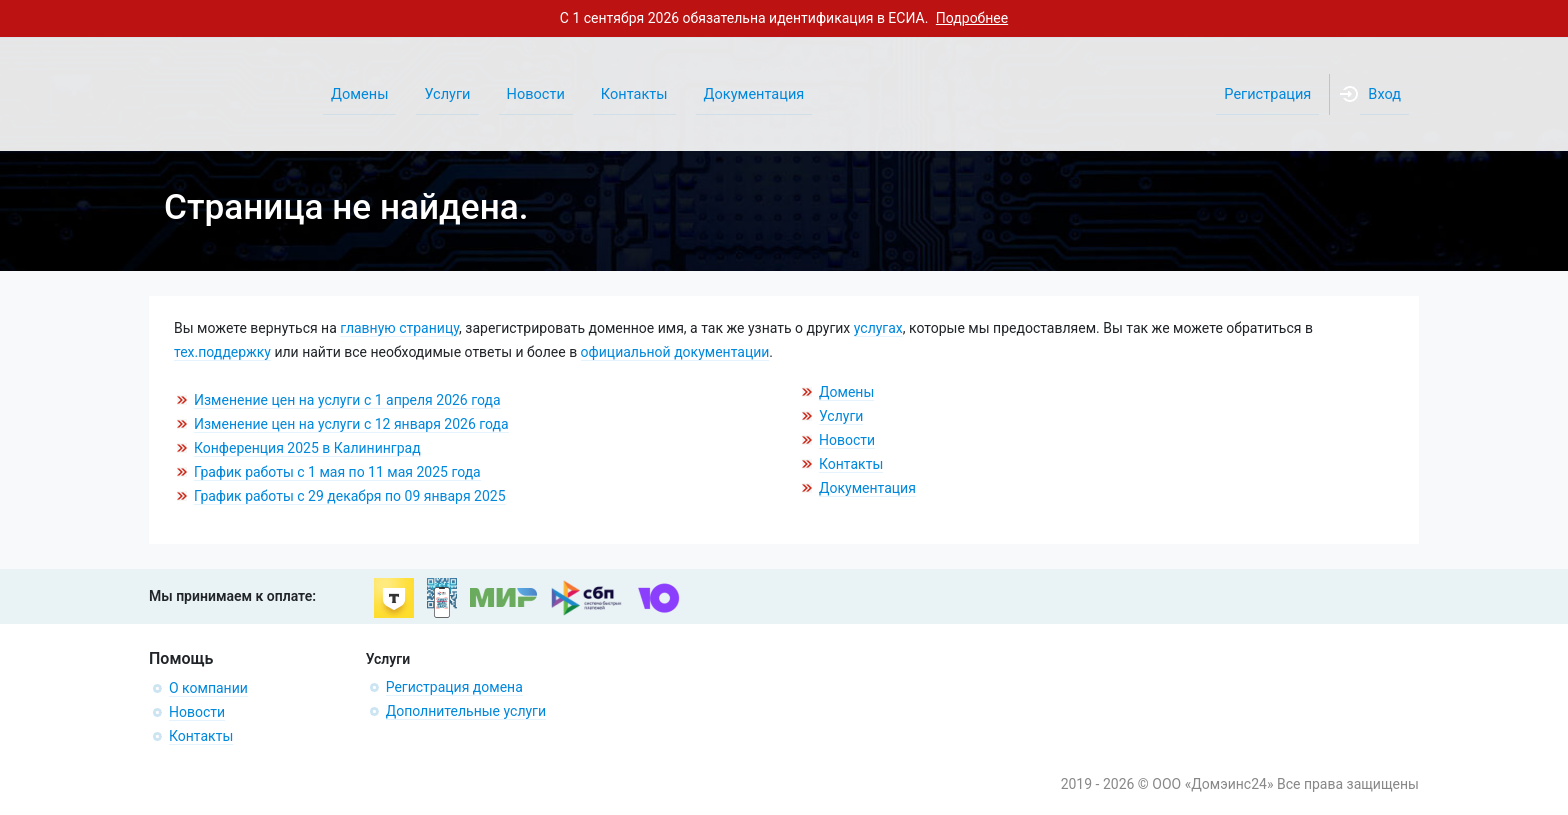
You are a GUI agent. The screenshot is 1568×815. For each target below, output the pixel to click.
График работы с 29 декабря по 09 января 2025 (350, 496)
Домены (846, 392)
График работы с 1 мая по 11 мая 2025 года (337, 472)
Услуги (841, 416)
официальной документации (675, 352)
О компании (208, 688)
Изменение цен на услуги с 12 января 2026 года (351, 424)
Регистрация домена (454, 687)
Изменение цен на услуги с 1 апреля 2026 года (347, 400)
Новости (847, 440)
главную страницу (399, 328)
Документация (867, 488)
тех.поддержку (222, 352)
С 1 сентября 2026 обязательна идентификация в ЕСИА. (784, 18)
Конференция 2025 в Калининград (307, 448)
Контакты (851, 464)
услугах (878, 328)
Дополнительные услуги (466, 711)
